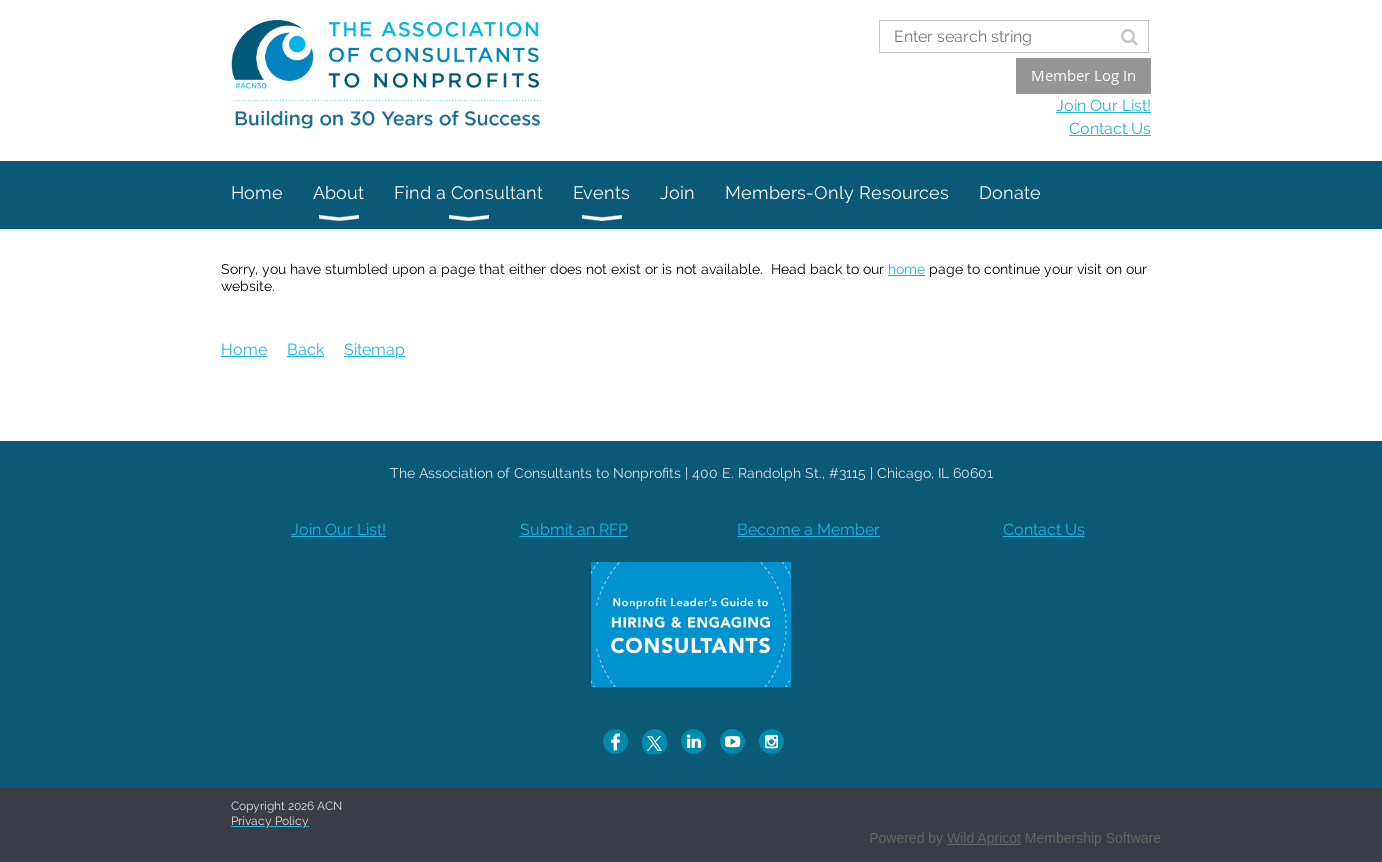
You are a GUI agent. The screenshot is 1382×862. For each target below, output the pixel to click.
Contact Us (1110, 128)
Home (244, 349)
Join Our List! (1103, 105)
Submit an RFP (574, 529)
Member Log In (1083, 75)
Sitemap (374, 349)
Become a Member (808, 529)
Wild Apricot (984, 838)
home (906, 269)
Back (305, 349)
